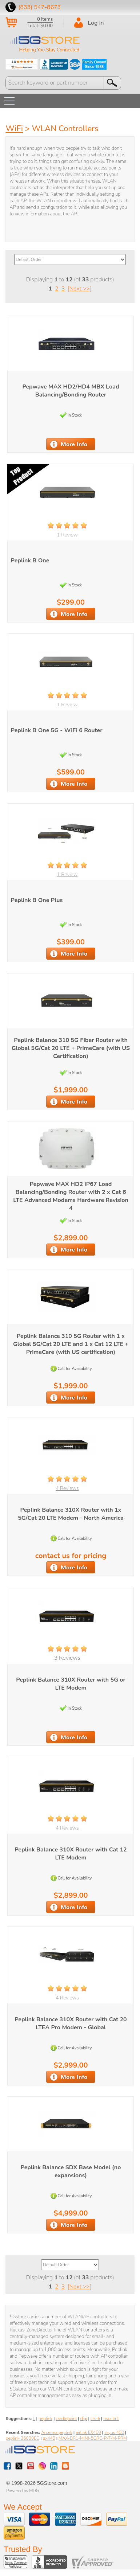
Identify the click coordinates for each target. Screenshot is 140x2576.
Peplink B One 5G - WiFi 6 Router (57, 730)
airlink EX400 (88, 2432)
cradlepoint (66, 2418)
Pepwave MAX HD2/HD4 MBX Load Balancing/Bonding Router (70, 391)
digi (83, 2418)
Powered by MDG (22, 2491)
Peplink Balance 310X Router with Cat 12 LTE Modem (71, 1854)
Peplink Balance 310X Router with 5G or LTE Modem (70, 1684)
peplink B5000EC (22, 2438)
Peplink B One (30, 561)
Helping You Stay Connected (49, 50)
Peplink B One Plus (37, 900)
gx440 (49, 2438)
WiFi (14, 128)
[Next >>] (79, 289)
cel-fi (95, 2418)
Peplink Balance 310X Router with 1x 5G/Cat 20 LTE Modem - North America (71, 1514)
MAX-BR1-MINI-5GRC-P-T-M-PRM (93, 2438)
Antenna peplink (56, 2432)
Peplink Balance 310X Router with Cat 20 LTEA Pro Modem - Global (71, 2023)
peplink (45, 2418)
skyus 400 (114, 2432)
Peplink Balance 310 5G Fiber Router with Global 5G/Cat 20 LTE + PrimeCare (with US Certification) (71, 1048)
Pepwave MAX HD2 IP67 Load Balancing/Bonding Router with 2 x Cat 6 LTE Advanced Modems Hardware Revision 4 (70, 1196)
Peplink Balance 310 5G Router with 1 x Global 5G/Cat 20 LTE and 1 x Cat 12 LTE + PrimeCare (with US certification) (70, 1344)
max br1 (111, 2418)
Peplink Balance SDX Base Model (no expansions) (71, 2171)
